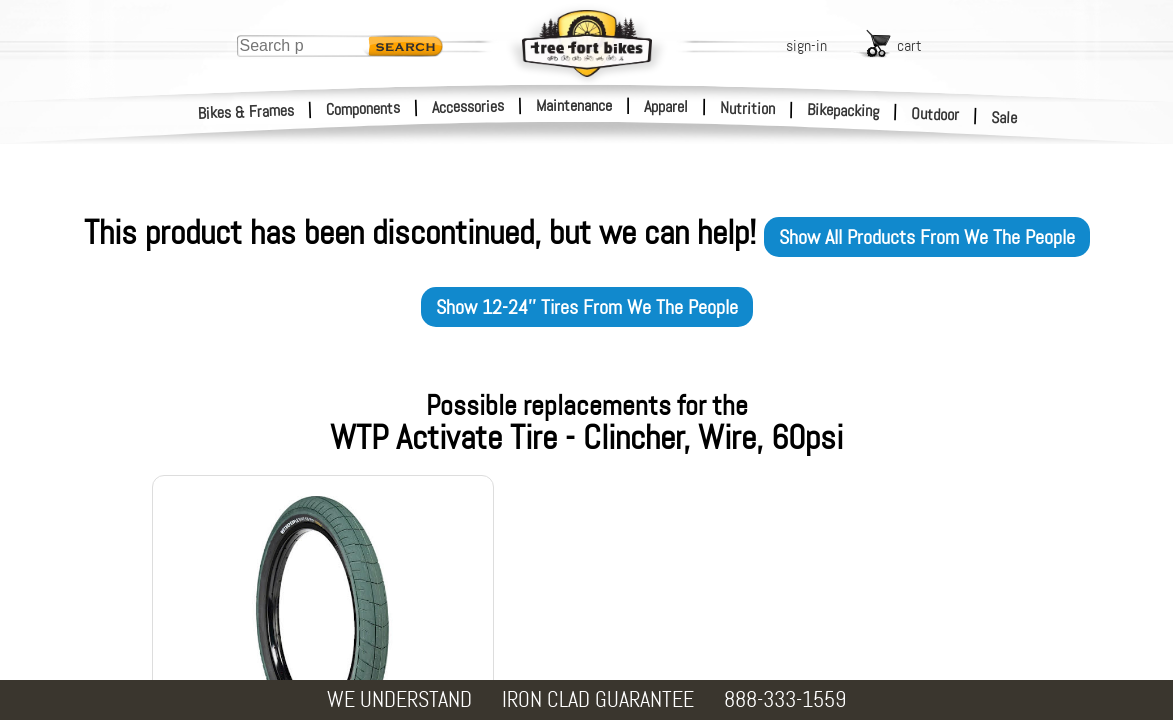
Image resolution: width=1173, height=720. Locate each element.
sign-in (806, 45)
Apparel (666, 106)
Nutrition (747, 108)
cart (909, 45)
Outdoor (935, 114)
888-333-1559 (785, 699)
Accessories (468, 106)
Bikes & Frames (246, 112)
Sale (1004, 118)
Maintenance (574, 105)
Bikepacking (843, 110)
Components (363, 108)
